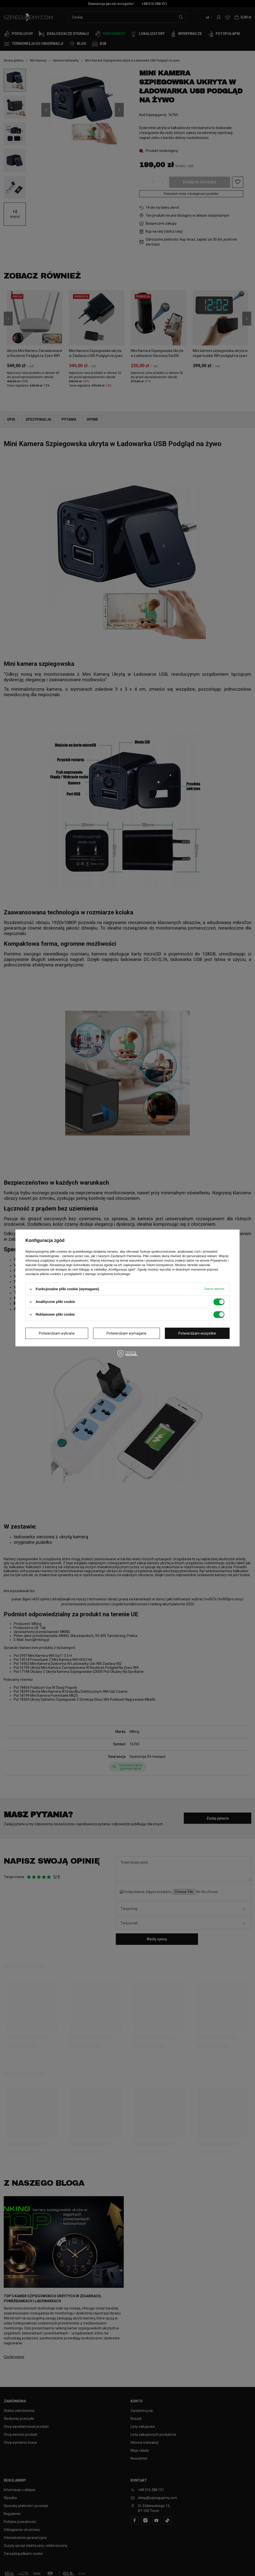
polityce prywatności (74, 1260)
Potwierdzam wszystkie (197, 1333)
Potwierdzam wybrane (57, 1333)
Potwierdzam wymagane (126, 1333)
